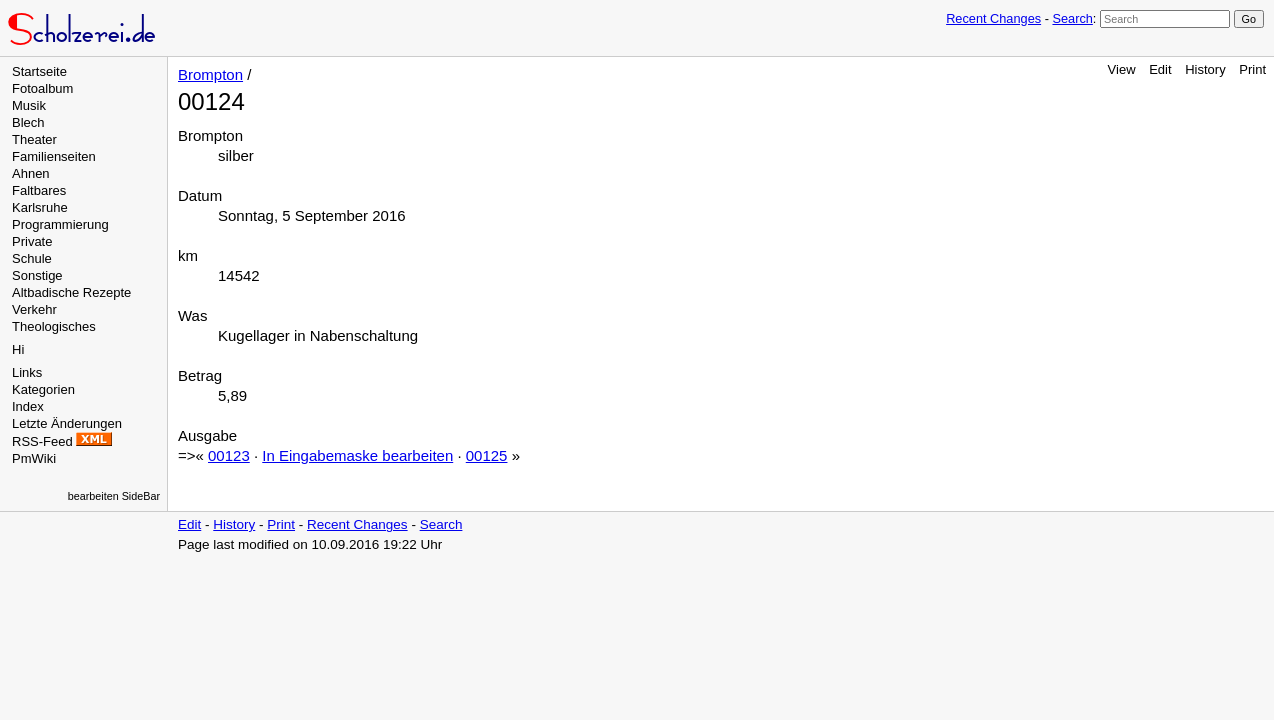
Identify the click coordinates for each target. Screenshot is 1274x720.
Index (28, 406)
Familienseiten (54, 156)
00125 (487, 455)
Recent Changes (993, 18)
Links (27, 372)
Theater (34, 139)
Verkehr (34, 309)
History (1205, 69)
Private (32, 241)
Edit (1160, 69)
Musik (29, 105)
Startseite (39, 71)
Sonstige (37, 275)
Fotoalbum (42, 88)
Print (1252, 69)
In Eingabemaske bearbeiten (357, 455)
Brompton (210, 74)
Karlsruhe (40, 207)
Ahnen (31, 173)
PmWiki (34, 458)
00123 (229, 455)
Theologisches (54, 326)
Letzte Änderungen (67, 423)
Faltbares (39, 190)
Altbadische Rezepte (71, 292)
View (1122, 69)
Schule (32, 258)
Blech (28, 122)
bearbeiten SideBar (114, 496)
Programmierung (60, 224)
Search (1072, 18)
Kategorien (43, 389)
